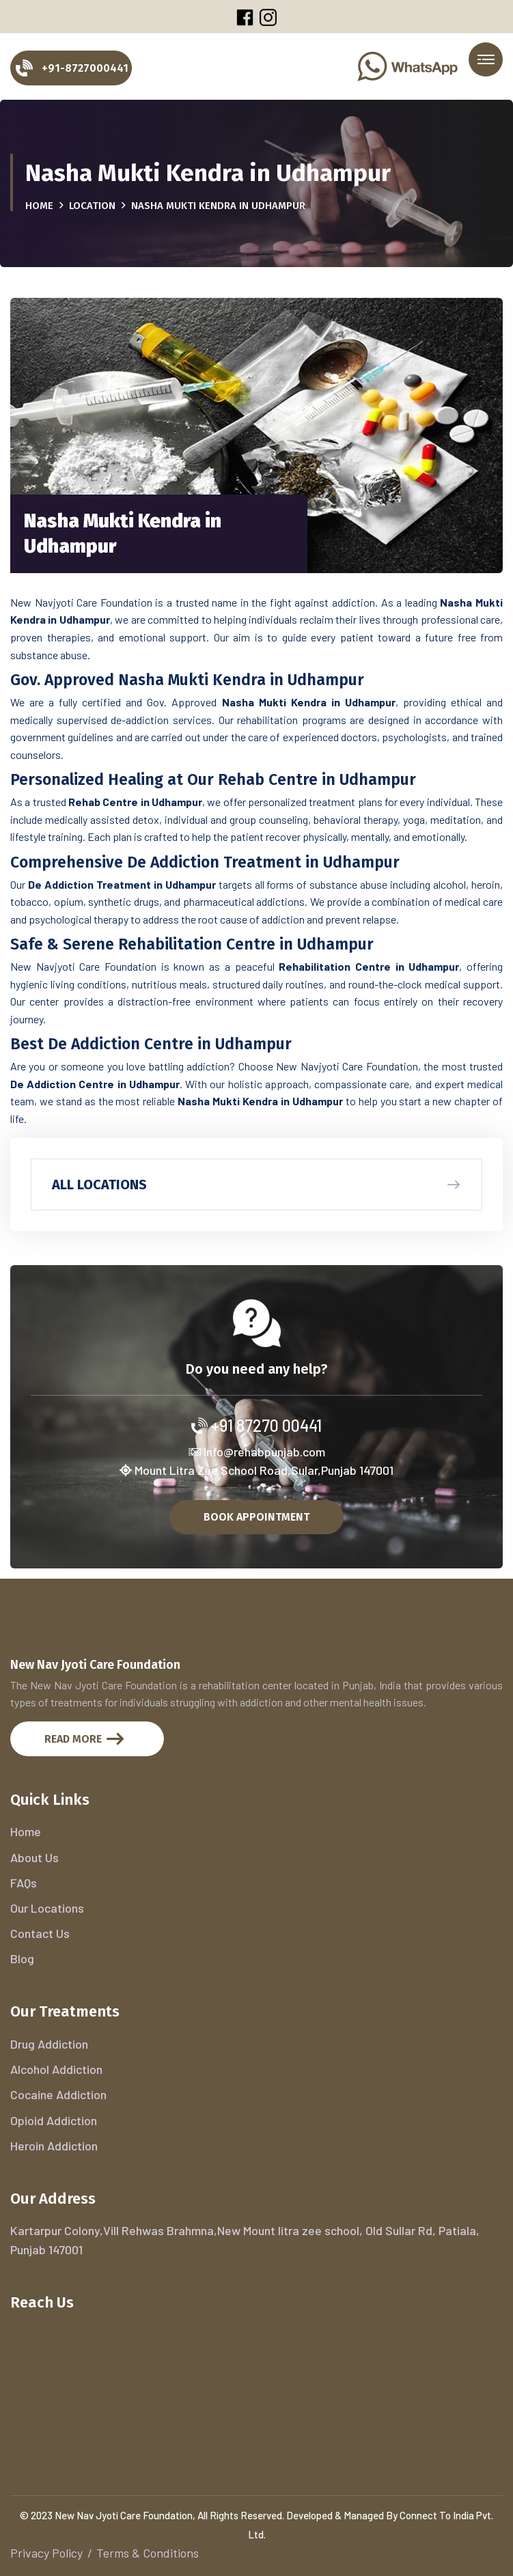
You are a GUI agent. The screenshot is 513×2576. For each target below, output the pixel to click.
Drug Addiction (49, 2043)
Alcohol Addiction (56, 2069)
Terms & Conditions (147, 2552)
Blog (22, 1958)
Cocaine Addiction (58, 2094)
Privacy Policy (46, 2552)
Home (39, 205)
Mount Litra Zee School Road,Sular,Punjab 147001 (256, 1470)
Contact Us (40, 1933)
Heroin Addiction (54, 2145)
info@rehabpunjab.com (257, 1451)
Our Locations (47, 1907)
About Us (34, 1857)
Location (92, 205)
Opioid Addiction (53, 2120)
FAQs (23, 1882)
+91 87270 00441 (256, 1425)
